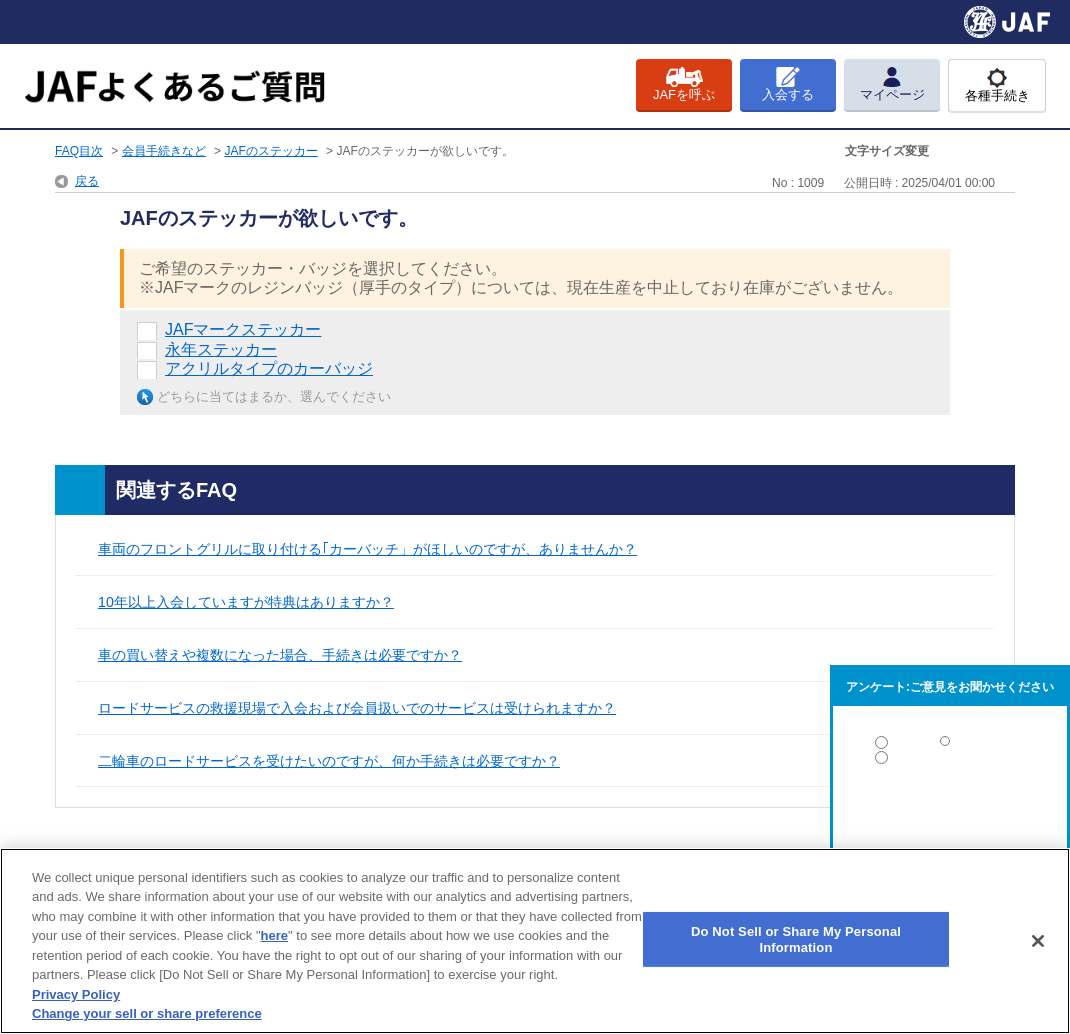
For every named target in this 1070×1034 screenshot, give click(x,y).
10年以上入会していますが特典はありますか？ (246, 602)
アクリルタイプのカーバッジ (269, 368)
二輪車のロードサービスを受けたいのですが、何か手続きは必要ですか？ (329, 761)
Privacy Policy (76, 994)
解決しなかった (950, 812)
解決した (950, 746)
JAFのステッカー (270, 151)
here (274, 935)
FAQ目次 (79, 151)
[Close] (1038, 941)
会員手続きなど (164, 151)
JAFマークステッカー (243, 329)
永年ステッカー (221, 349)
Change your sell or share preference (147, 1013)
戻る (87, 181)
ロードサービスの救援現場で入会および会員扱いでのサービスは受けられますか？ (357, 708)
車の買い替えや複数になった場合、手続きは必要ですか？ (280, 655)
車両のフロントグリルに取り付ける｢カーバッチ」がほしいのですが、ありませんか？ (367, 549)
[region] (535, 941)
